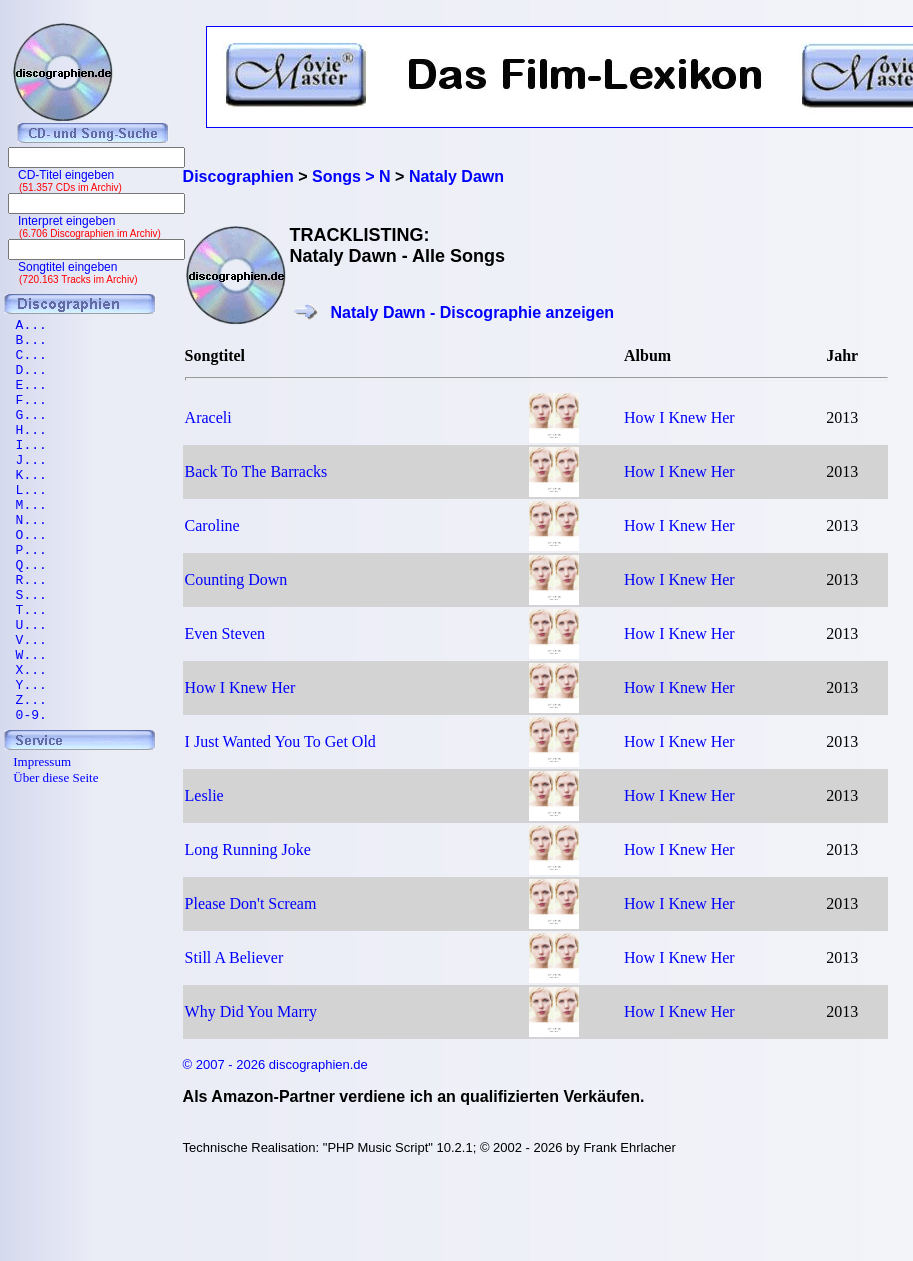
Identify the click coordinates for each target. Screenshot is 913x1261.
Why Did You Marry (251, 1011)
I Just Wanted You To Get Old (280, 741)
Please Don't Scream (251, 903)
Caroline (212, 525)
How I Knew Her (679, 417)
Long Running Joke (248, 849)
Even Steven (225, 633)
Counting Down (236, 579)
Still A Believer (234, 957)
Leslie (204, 795)
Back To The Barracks (256, 471)
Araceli (208, 417)
